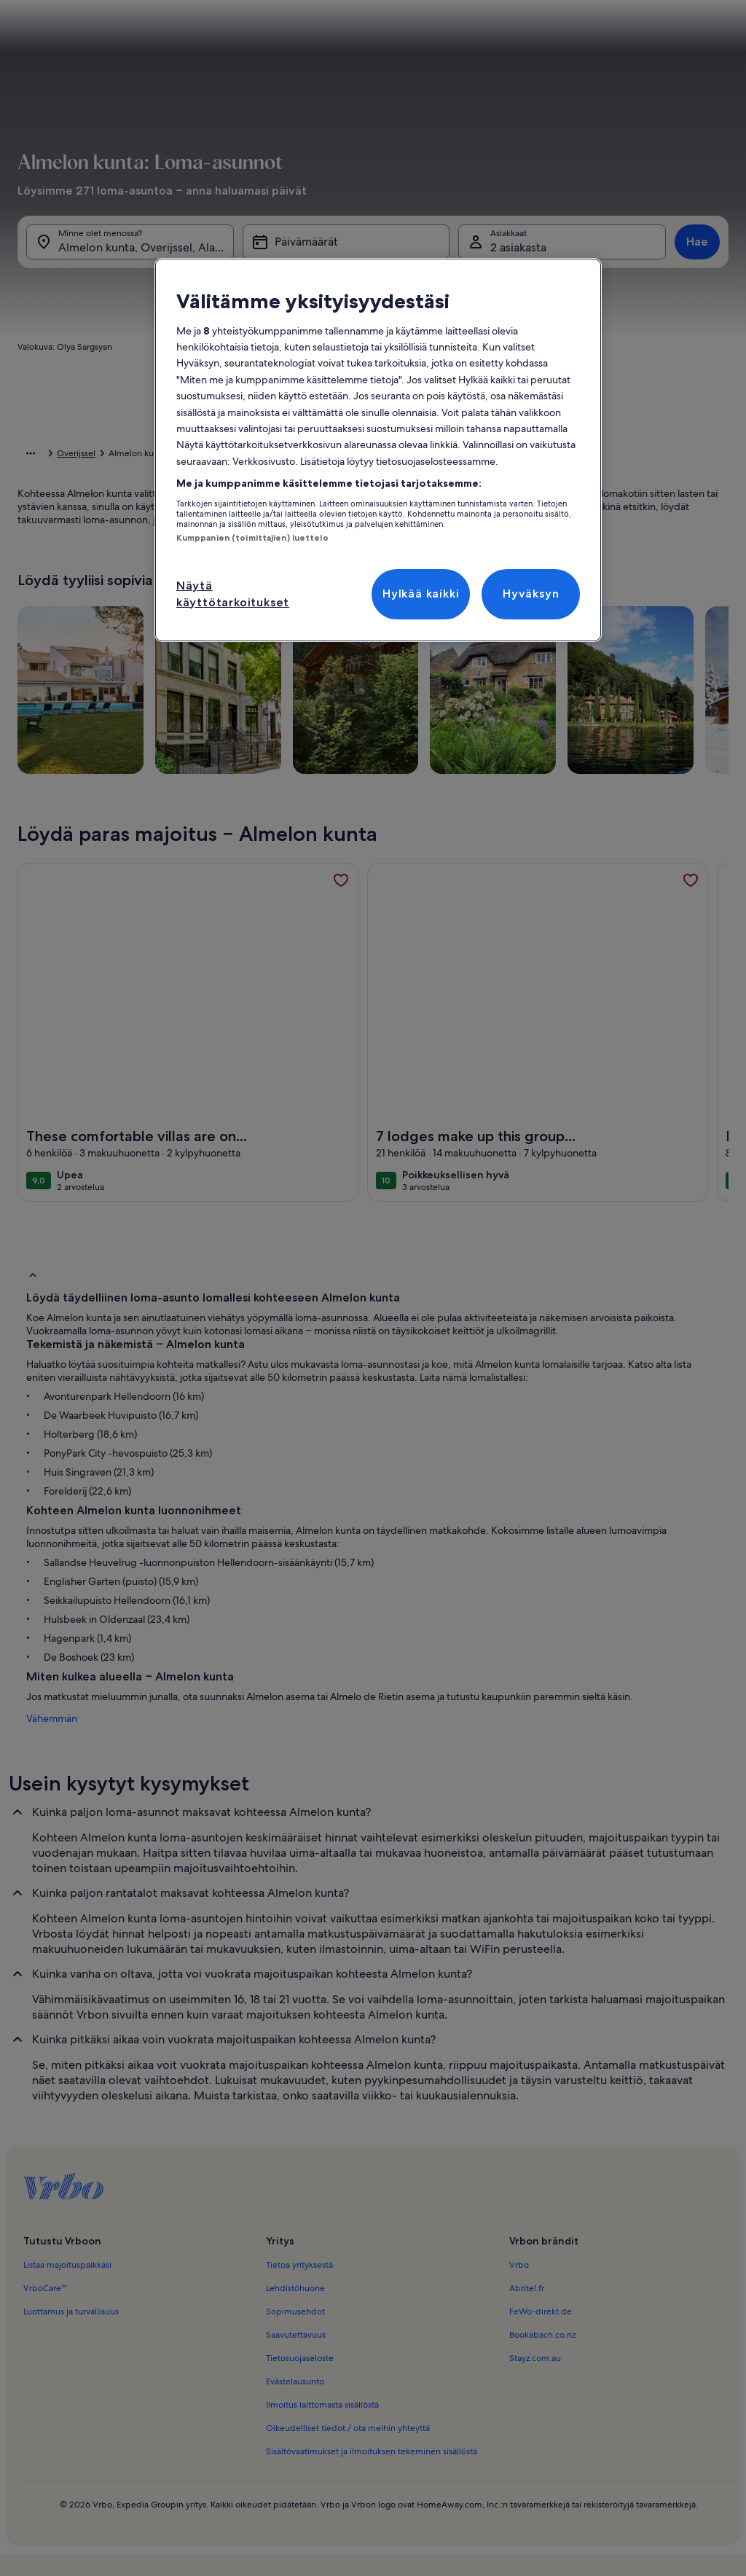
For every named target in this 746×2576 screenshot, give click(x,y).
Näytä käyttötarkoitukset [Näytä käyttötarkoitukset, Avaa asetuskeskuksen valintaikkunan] (232, 593)
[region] (378, 450)
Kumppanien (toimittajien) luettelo (252, 538)
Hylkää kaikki (420, 593)
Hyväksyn (531, 593)
